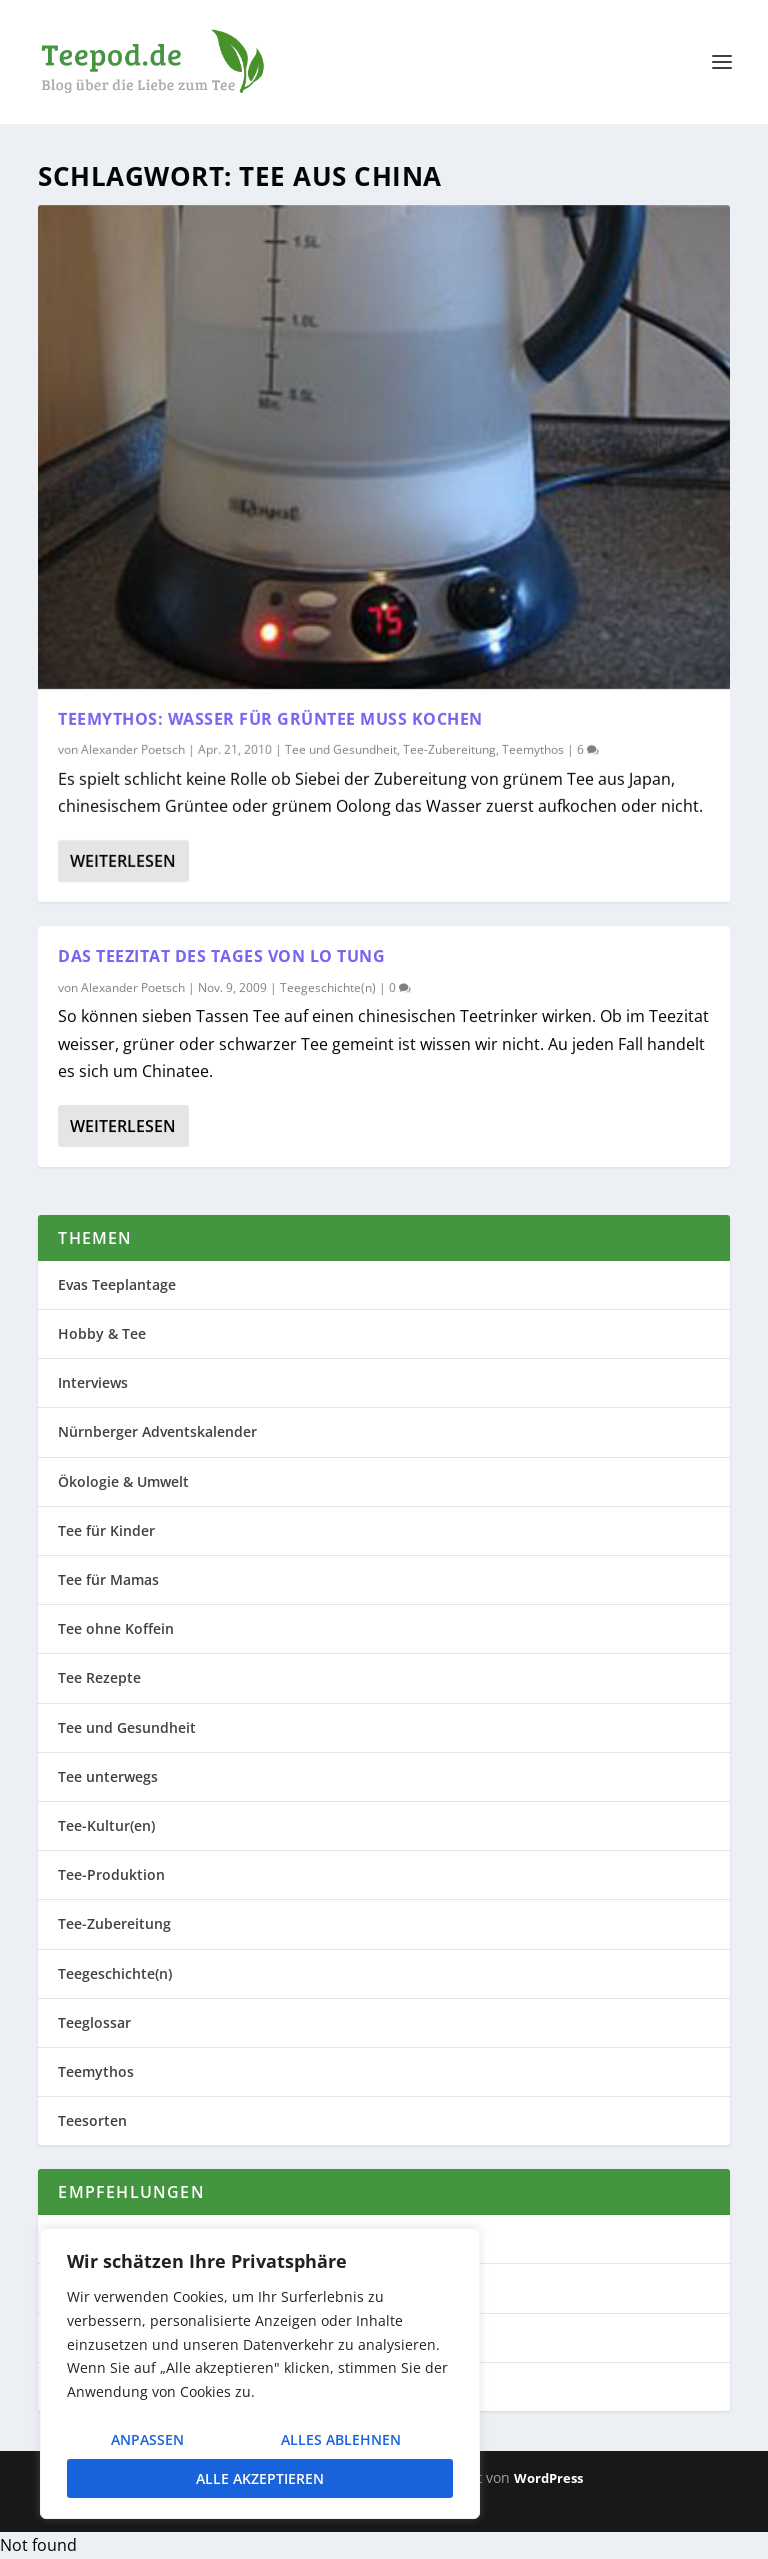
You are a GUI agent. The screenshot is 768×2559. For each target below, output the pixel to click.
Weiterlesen (123, 861)
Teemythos (533, 749)
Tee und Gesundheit (341, 749)
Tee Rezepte (99, 1677)
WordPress (548, 2478)
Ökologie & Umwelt (123, 1481)
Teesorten (92, 2120)
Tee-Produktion (111, 1874)
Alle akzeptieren (260, 2478)
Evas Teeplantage (117, 1284)
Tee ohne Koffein (116, 1628)
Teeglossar (94, 2022)
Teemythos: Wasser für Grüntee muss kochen (270, 718)
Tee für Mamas (108, 1579)
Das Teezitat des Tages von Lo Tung (221, 956)
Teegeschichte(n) (328, 987)
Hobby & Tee (102, 1333)
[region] (260, 2373)
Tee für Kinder (106, 1530)
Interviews (93, 1382)
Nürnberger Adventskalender (157, 1431)
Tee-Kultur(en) (106, 1825)
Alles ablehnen (341, 2439)
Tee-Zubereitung (449, 749)
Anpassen (147, 2439)
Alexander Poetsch (133, 749)
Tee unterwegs (108, 1776)
